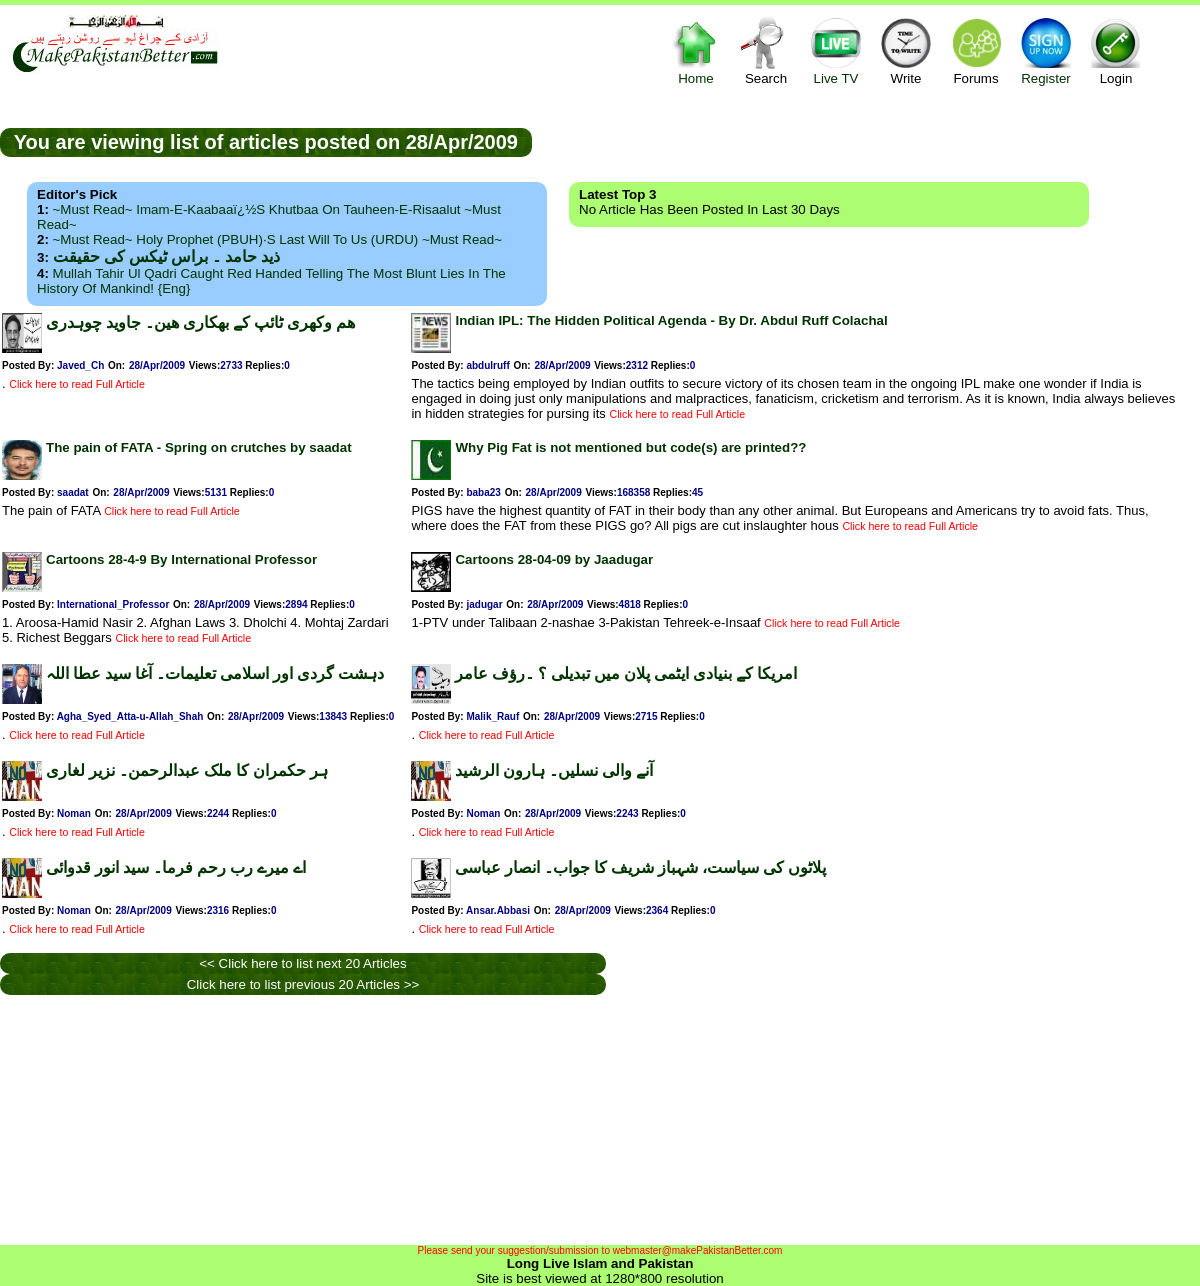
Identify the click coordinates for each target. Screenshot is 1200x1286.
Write (906, 50)
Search (766, 50)
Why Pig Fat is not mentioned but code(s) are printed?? (630, 447)
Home (696, 50)
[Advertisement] (866, 141)
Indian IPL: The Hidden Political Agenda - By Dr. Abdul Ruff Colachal (671, 320)
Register (1046, 50)
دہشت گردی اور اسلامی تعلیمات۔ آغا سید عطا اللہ (215, 673)
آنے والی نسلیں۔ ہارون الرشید (554, 770)
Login (1116, 50)
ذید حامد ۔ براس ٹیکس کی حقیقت (166, 256)
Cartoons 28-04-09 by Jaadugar (554, 559)
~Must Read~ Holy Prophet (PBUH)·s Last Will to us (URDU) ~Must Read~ (277, 239)
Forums (976, 50)
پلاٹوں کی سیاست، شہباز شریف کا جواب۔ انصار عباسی (640, 867)
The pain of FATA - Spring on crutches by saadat (199, 447)
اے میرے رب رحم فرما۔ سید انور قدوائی (176, 867)
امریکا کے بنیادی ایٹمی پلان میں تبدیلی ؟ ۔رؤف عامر (626, 673)
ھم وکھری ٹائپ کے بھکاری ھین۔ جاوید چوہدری (200, 322)
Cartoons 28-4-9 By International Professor (181, 559)
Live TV (836, 50)
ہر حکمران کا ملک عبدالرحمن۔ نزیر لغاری (187, 770)
